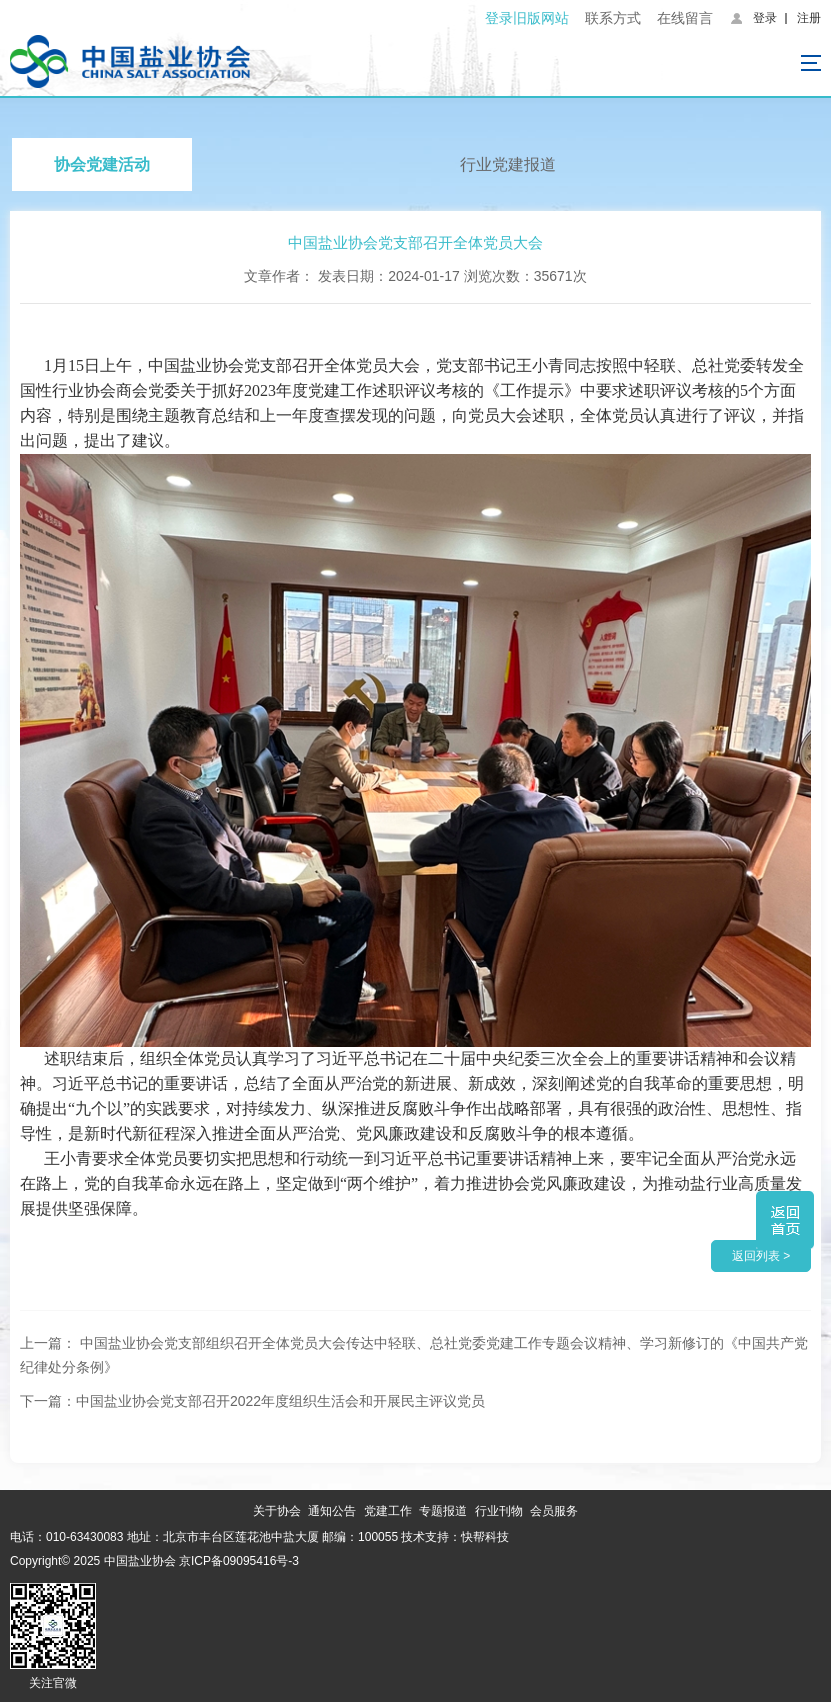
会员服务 (554, 1511)
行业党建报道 (508, 164)
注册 (809, 18)
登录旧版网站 (527, 18)
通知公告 (332, 1511)
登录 (765, 18)
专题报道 (443, 1511)
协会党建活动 (102, 164)
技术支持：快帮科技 (453, 1537)
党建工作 (388, 1511)
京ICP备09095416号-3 (239, 1561)
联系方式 (613, 18)
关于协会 (277, 1511)
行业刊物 (499, 1511)
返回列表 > (761, 1256)
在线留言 (685, 18)
